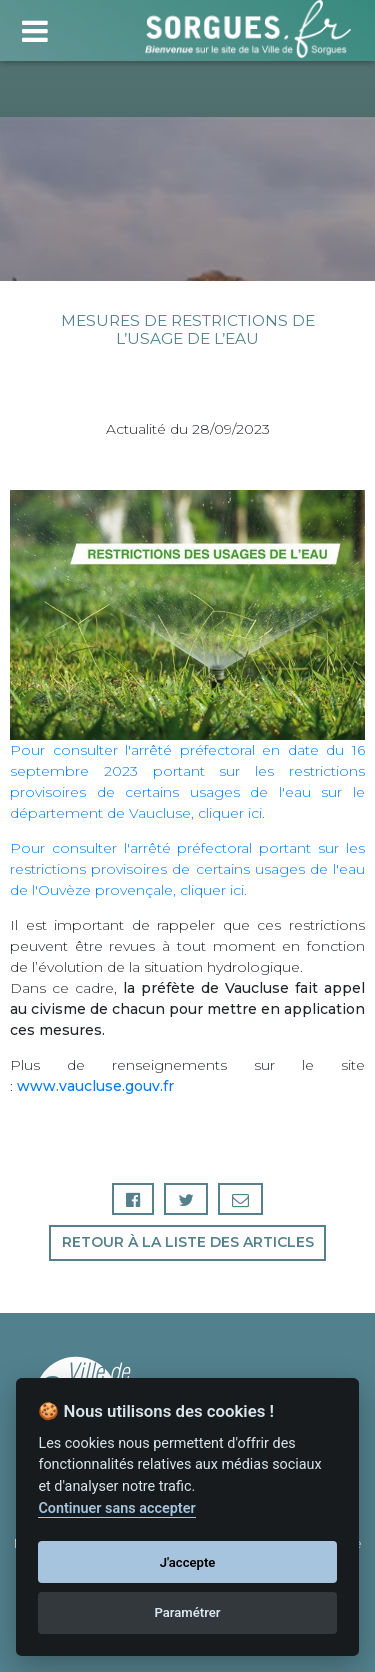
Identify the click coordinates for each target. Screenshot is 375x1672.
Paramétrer (187, 1612)
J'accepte (188, 1562)
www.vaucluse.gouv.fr (95, 1086)
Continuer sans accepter (116, 1508)
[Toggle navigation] (34, 28)
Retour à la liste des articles (188, 1242)
